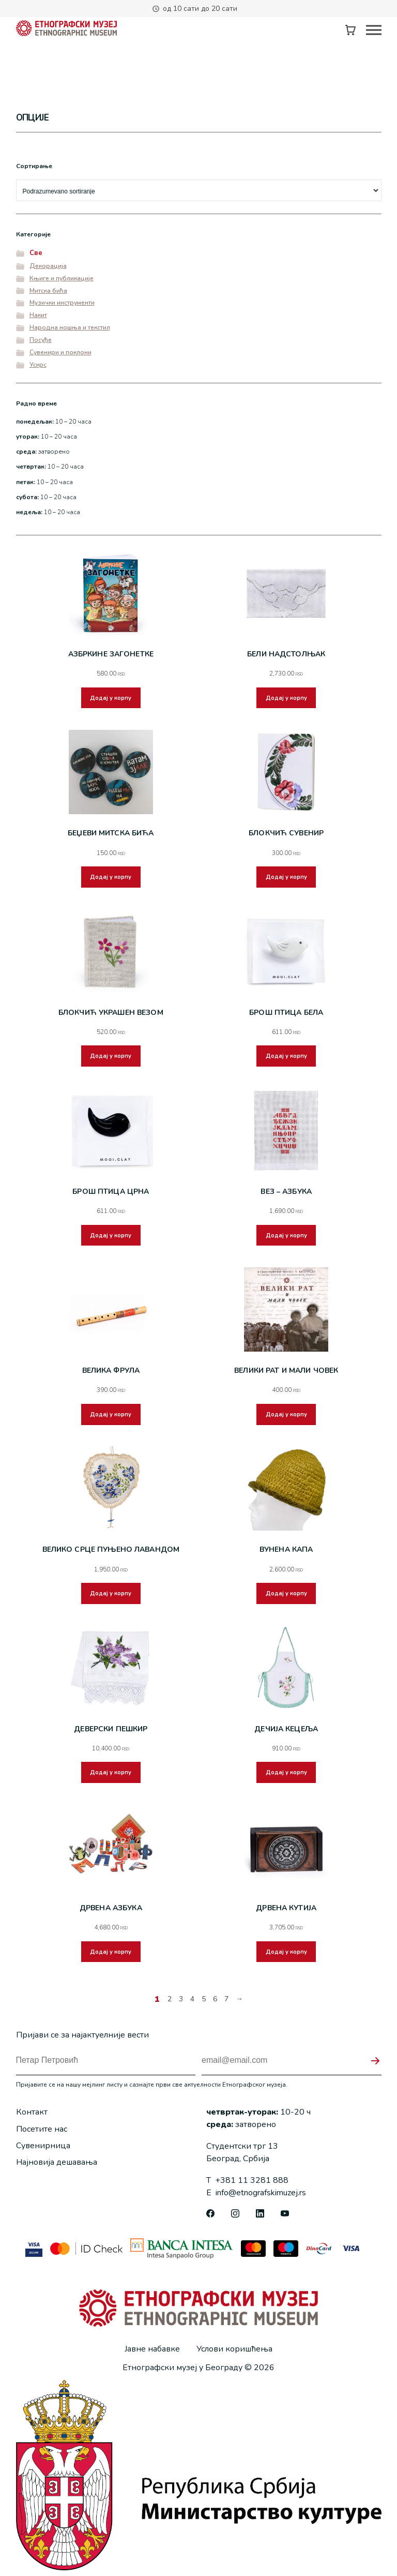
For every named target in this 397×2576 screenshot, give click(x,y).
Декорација (48, 266)
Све (35, 253)
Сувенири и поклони (60, 352)
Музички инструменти (62, 302)
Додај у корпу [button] (110, 709)
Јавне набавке (152, 2342)
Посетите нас (41, 2122)
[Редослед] (198, 190)
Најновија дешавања (56, 2155)
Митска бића (48, 291)
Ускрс (38, 365)
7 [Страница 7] (226, 2004)
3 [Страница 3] (181, 2004)
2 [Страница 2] (169, 2004)
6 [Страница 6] (215, 2004)
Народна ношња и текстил (69, 327)
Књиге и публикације (61, 278)
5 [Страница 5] (204, 2004)
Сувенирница (43, 2139)
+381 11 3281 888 (247, 2173)
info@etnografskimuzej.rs (256, 2186)
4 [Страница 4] (192, 2004)
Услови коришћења (234, 2342)
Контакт (32, 2105)
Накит (38, 315)
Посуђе (40, 340)
